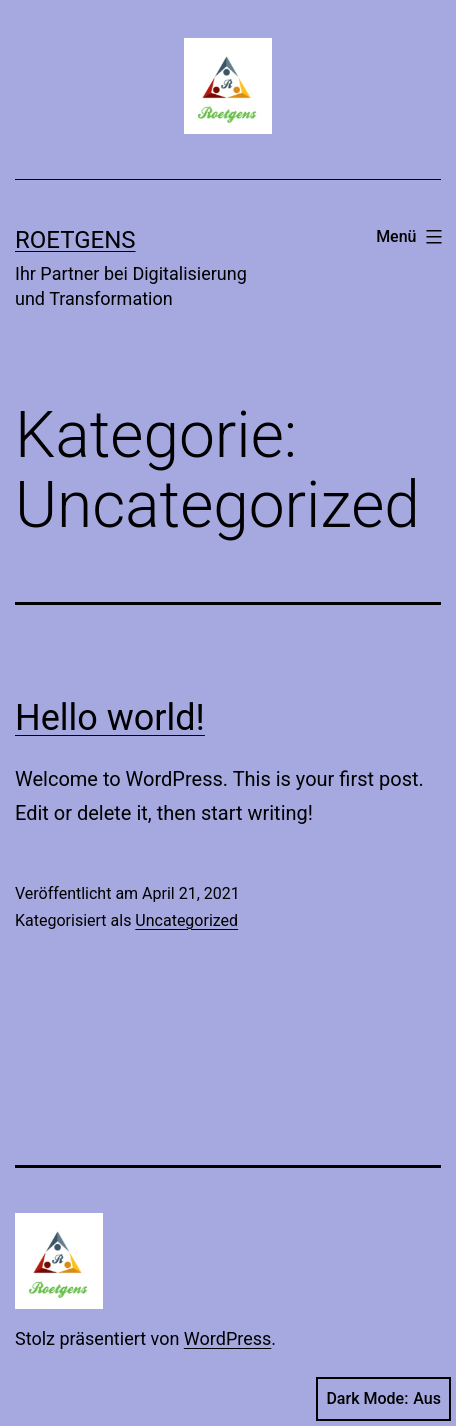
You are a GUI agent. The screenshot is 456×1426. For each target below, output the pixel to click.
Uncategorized (186, 920)
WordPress (227, 1338)
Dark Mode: (383, 1399)
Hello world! (110, 718)
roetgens (75, 240)
